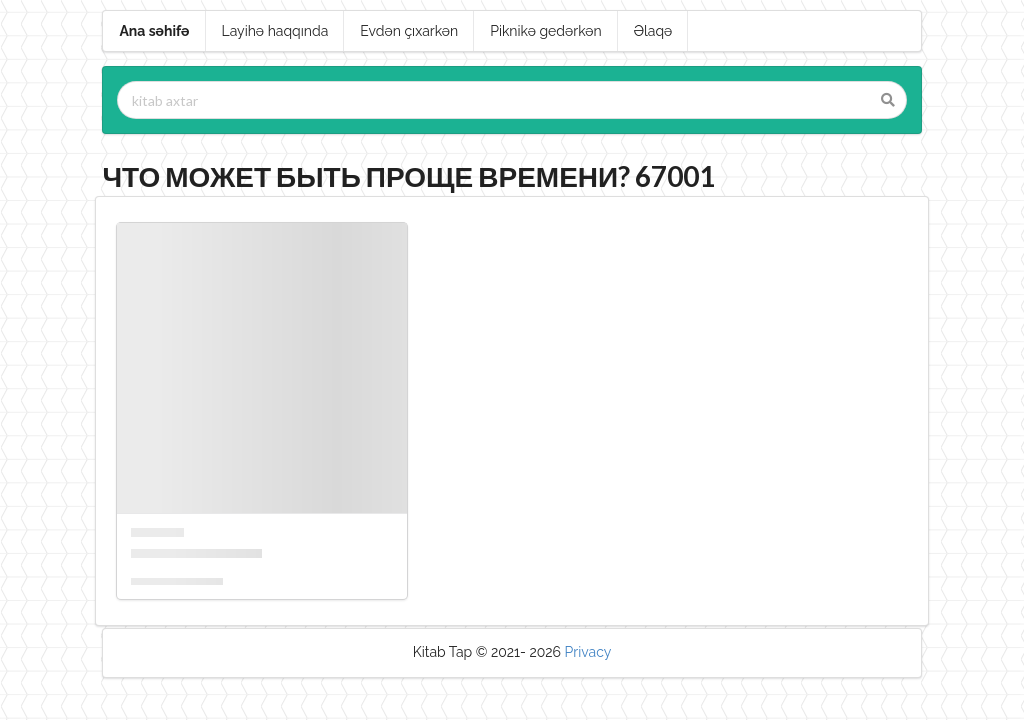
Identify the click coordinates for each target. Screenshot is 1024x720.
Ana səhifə (154, 31)
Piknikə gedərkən (546, 31)
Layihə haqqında (275, 31)
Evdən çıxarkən (409, 31)
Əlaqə (653, 31)
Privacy (588, 652)
